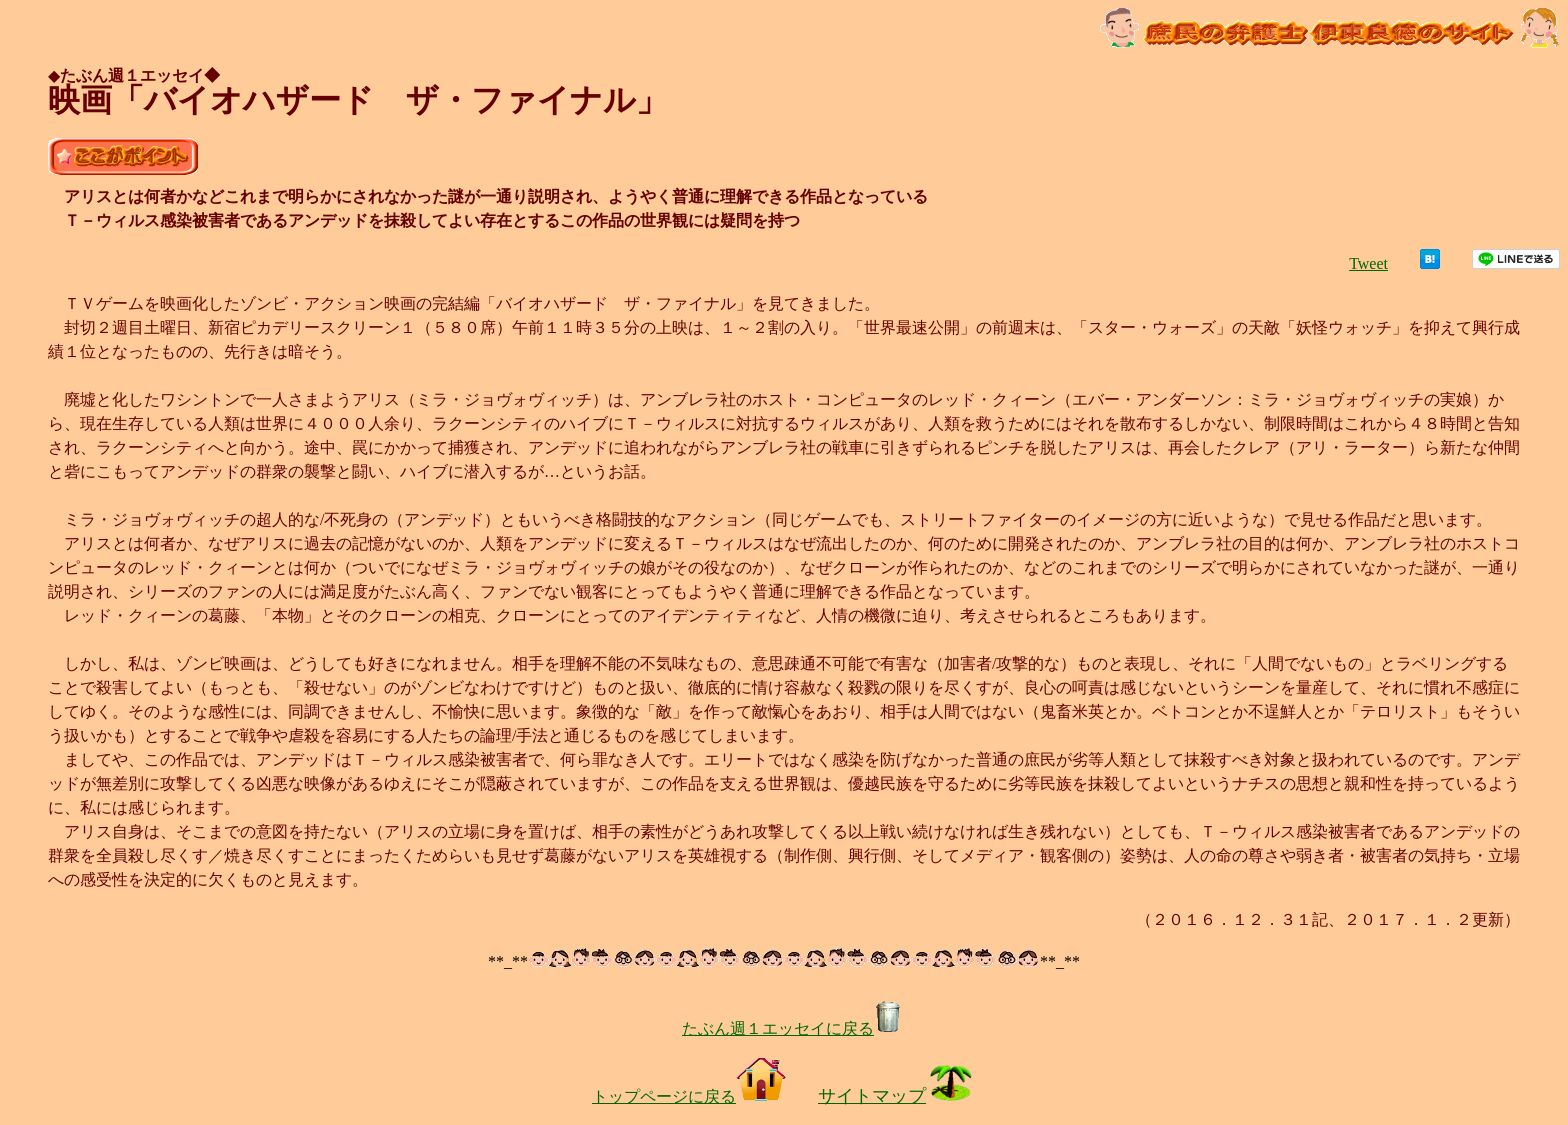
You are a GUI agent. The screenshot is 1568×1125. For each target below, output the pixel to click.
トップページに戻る (689, 1096)
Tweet (1368, 263)
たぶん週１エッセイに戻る (792, 1028)
